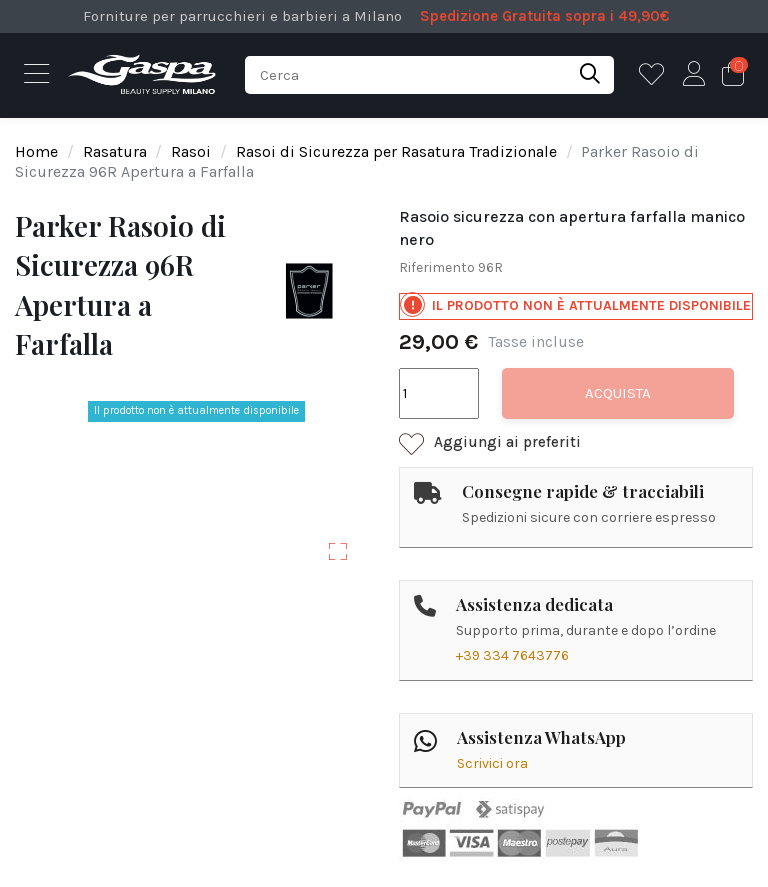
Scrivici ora (492, 763)
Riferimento (437, 267)
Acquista (618, 393)
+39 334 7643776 (512, 655)
